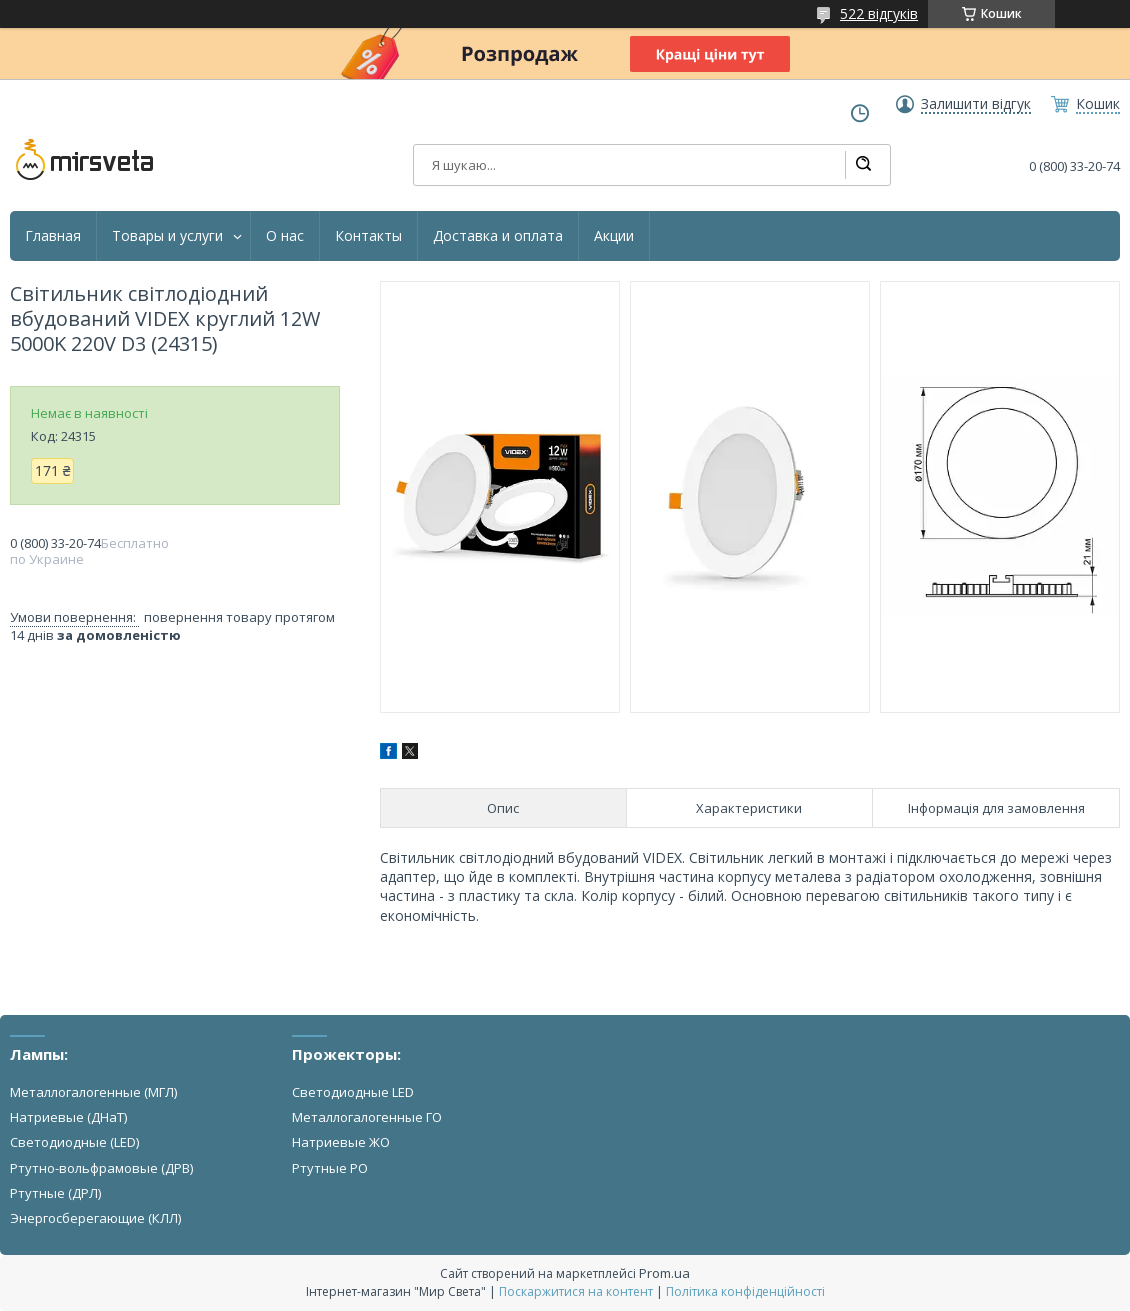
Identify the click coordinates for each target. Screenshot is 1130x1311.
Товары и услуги (167, 236)
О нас (285, 236)
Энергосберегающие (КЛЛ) (95, 1218)
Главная (53, 236)
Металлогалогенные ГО (367, 1117)
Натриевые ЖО (341, 1142)
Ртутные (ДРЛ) (55, 1193)
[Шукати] (863, 165)
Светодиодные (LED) (74, 1142)
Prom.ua (664, 1273)
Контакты (368, 236)
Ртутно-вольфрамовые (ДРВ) (101, 1168)
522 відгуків (879, 13)
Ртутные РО (330, 1168)
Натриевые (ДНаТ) (68, 1117)
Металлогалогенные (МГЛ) (93, 1092)
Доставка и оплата (498, 236)
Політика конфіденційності (745, 1291)
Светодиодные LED (353, 1092)
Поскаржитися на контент (576, 1291)
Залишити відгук (976, 104)
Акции (614, 236)
